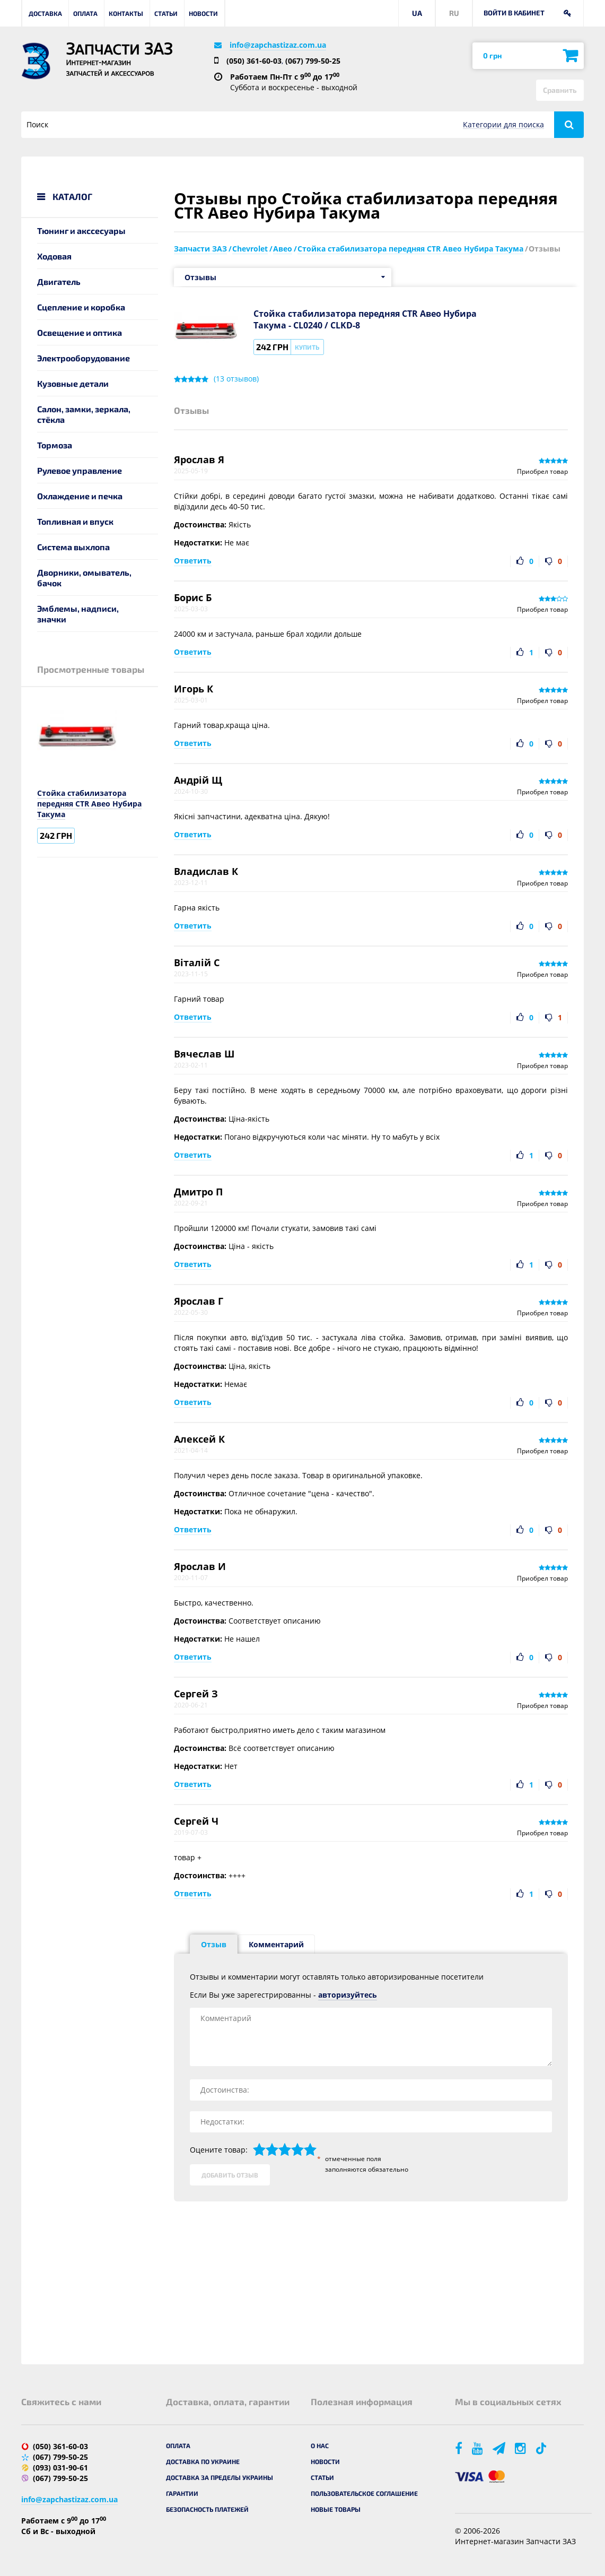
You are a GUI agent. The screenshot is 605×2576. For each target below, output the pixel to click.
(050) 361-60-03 (254, 61)
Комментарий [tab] (276, 1944)
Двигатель (59, 281)
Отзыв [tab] (213, 1944)
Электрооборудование (83, 358)
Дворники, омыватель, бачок (84, 577)
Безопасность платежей (207, 2509)
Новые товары (336, 2509)
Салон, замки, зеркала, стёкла (83, 414)
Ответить (193, 561)
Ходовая (54, 256)
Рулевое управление (79, 470)
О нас (320, 2445)
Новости (203, 13)
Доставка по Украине (203, 2461)
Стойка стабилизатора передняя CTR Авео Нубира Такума (89, 803)
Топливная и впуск (75, 521)
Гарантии (182, 2493)
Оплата (85, 13)
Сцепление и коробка (81, 307)
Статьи (166, 13)
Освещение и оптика (79, 332)
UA (417, 13)
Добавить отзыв (229, 2175)
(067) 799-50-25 (312, 61)
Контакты (126, 13)
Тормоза (54, 445)
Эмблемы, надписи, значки (78, 613)
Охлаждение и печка (79, 496)
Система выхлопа (73, 547)
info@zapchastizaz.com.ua (278, 45)
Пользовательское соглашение (364, 2493)
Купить (307, 347)
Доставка (45, 13)
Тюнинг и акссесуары (81, 230)
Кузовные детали (73, 383)
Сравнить (560, 89)
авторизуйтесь (347, 1995)
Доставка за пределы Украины (219, 2477)
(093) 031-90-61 (60, 2467)
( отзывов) (236, 379)
